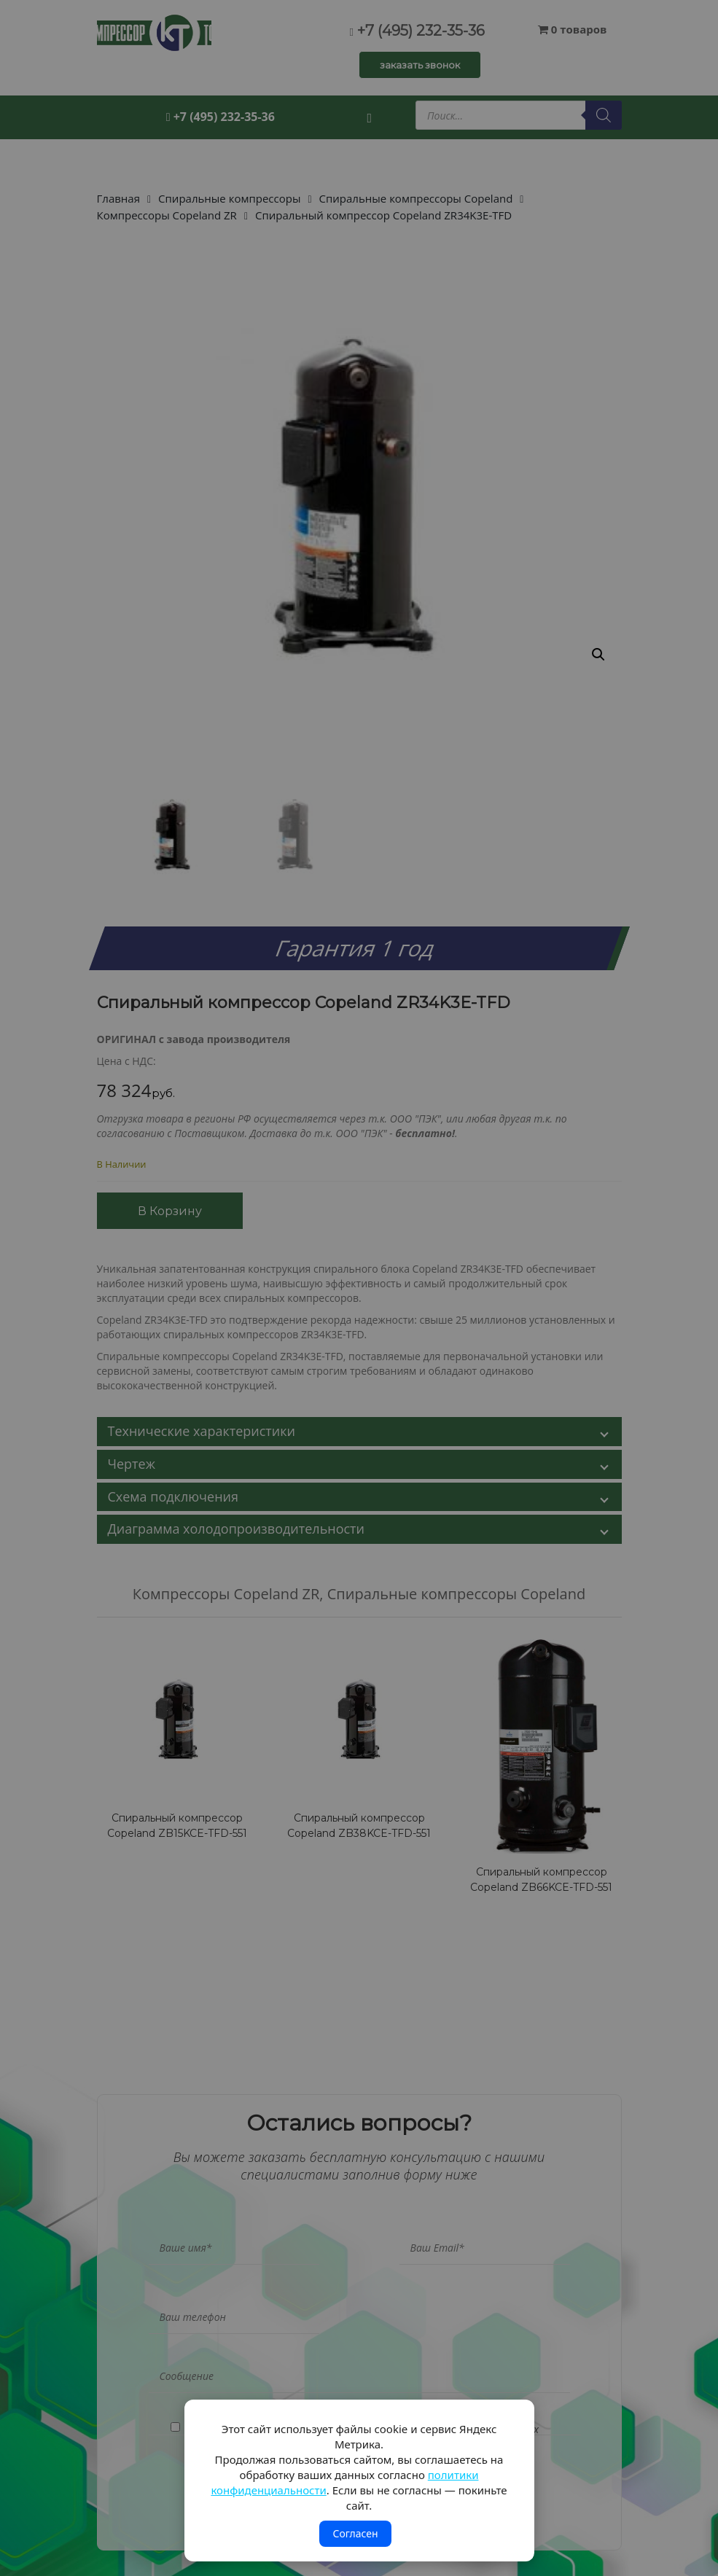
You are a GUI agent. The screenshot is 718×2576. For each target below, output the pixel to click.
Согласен (355, 2533)
